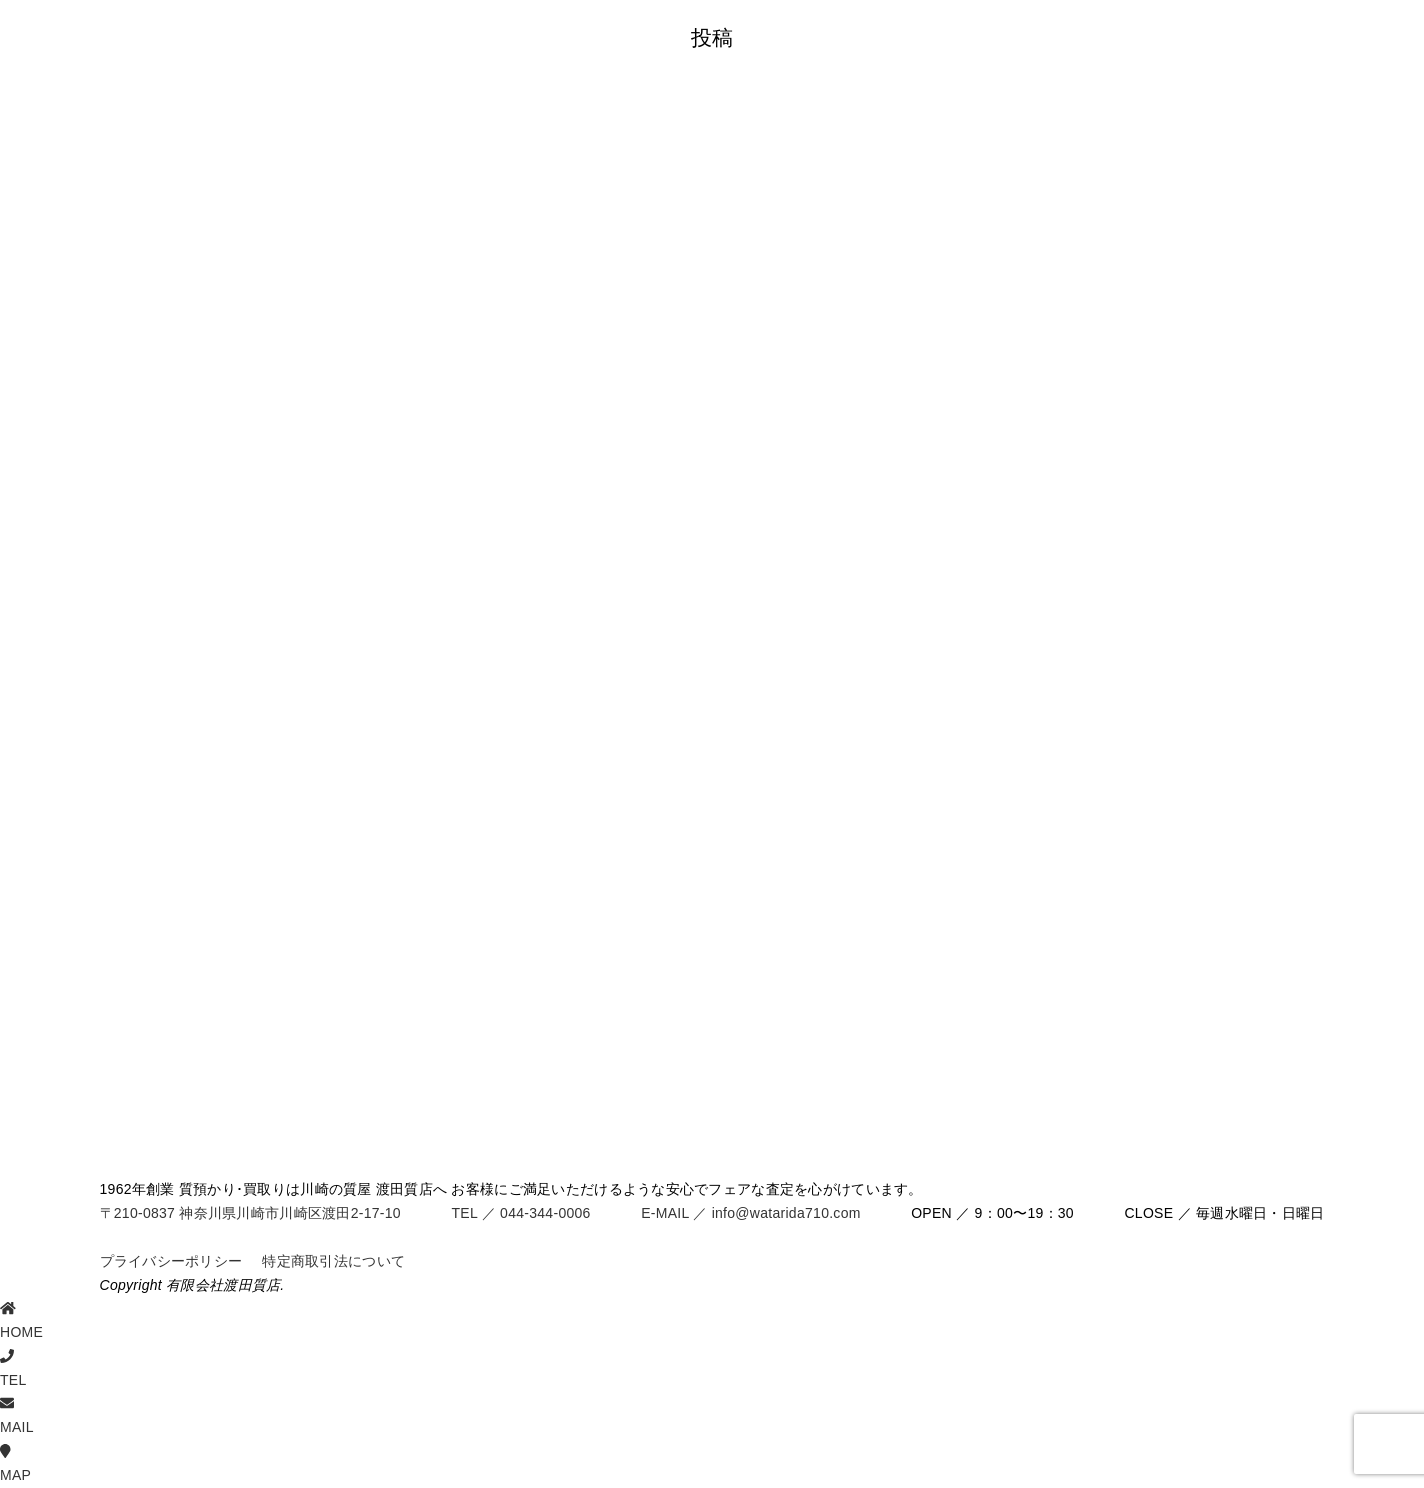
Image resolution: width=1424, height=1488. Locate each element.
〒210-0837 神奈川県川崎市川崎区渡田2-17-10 (250, 1213)
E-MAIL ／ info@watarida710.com (750, 1213)
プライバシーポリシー (171, 1261)
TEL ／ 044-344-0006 (520, 1213)
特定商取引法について (333, 1261)
